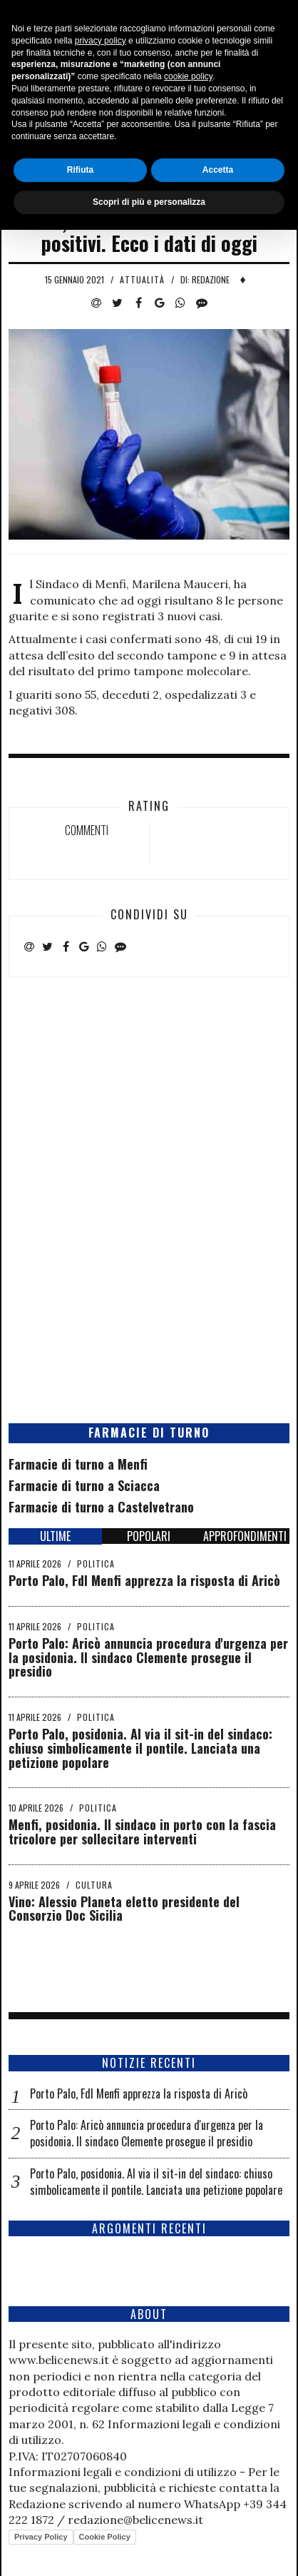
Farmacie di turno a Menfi (78, 1464)
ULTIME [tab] (55, 1536)
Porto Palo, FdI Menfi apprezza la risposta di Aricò (144, 1580)
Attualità (142, 279)
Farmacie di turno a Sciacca (84, 1485)
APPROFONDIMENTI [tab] (245, 1536)
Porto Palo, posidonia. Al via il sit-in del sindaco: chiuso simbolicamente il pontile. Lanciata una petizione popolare (140, 1748)
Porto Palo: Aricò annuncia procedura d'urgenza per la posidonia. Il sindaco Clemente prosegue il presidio (148, 1657)
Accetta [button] (217, 2516)
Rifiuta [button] (80, 2516)
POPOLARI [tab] (148, 1536)
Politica (96, 1563)
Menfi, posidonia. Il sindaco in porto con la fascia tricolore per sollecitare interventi (142, 1831)
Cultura (94, 1885)
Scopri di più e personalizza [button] (149, 2548)
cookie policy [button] (188, 2423)
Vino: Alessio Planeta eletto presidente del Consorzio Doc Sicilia (124, 1908)
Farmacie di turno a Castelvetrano (101, 1506)
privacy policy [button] (100, 2387)
